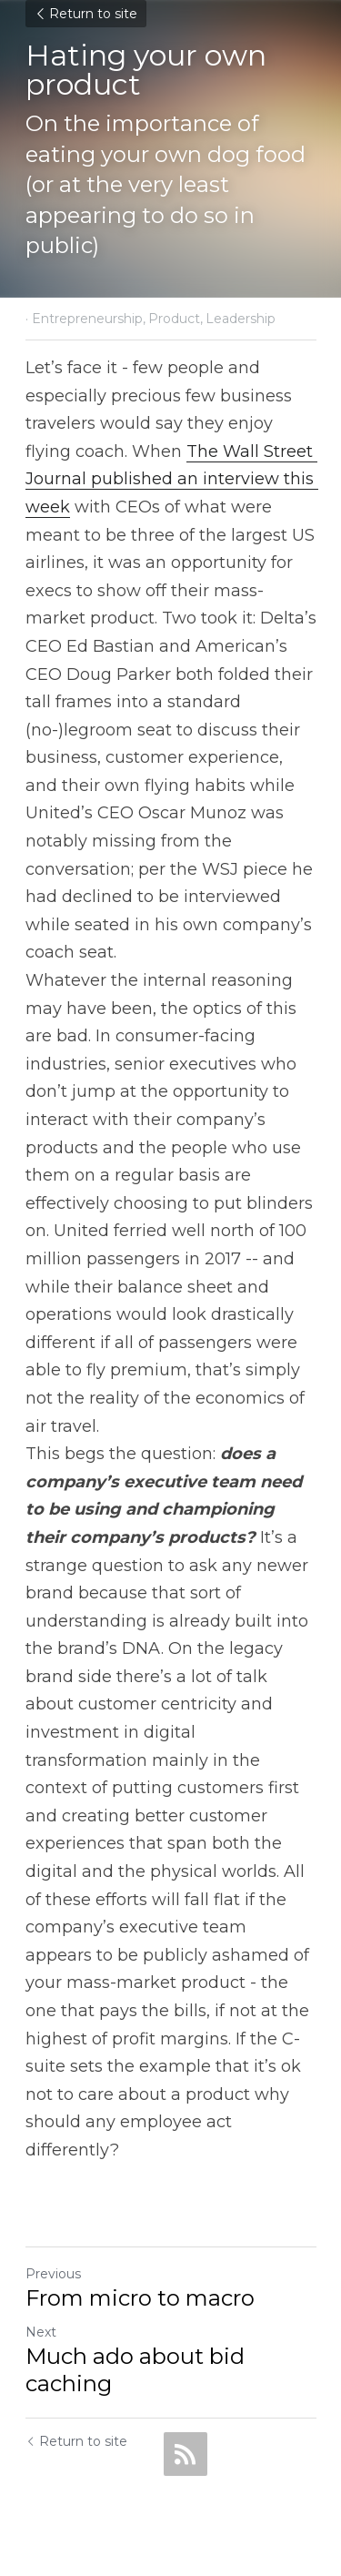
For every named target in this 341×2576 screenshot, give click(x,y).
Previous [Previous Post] (53, 2274)
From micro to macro (140, 2298)
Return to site (86, 13)
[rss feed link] (185, 2454)
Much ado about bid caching (135, 2370)
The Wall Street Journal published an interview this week (171, 479)
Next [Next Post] (40, 2332)
